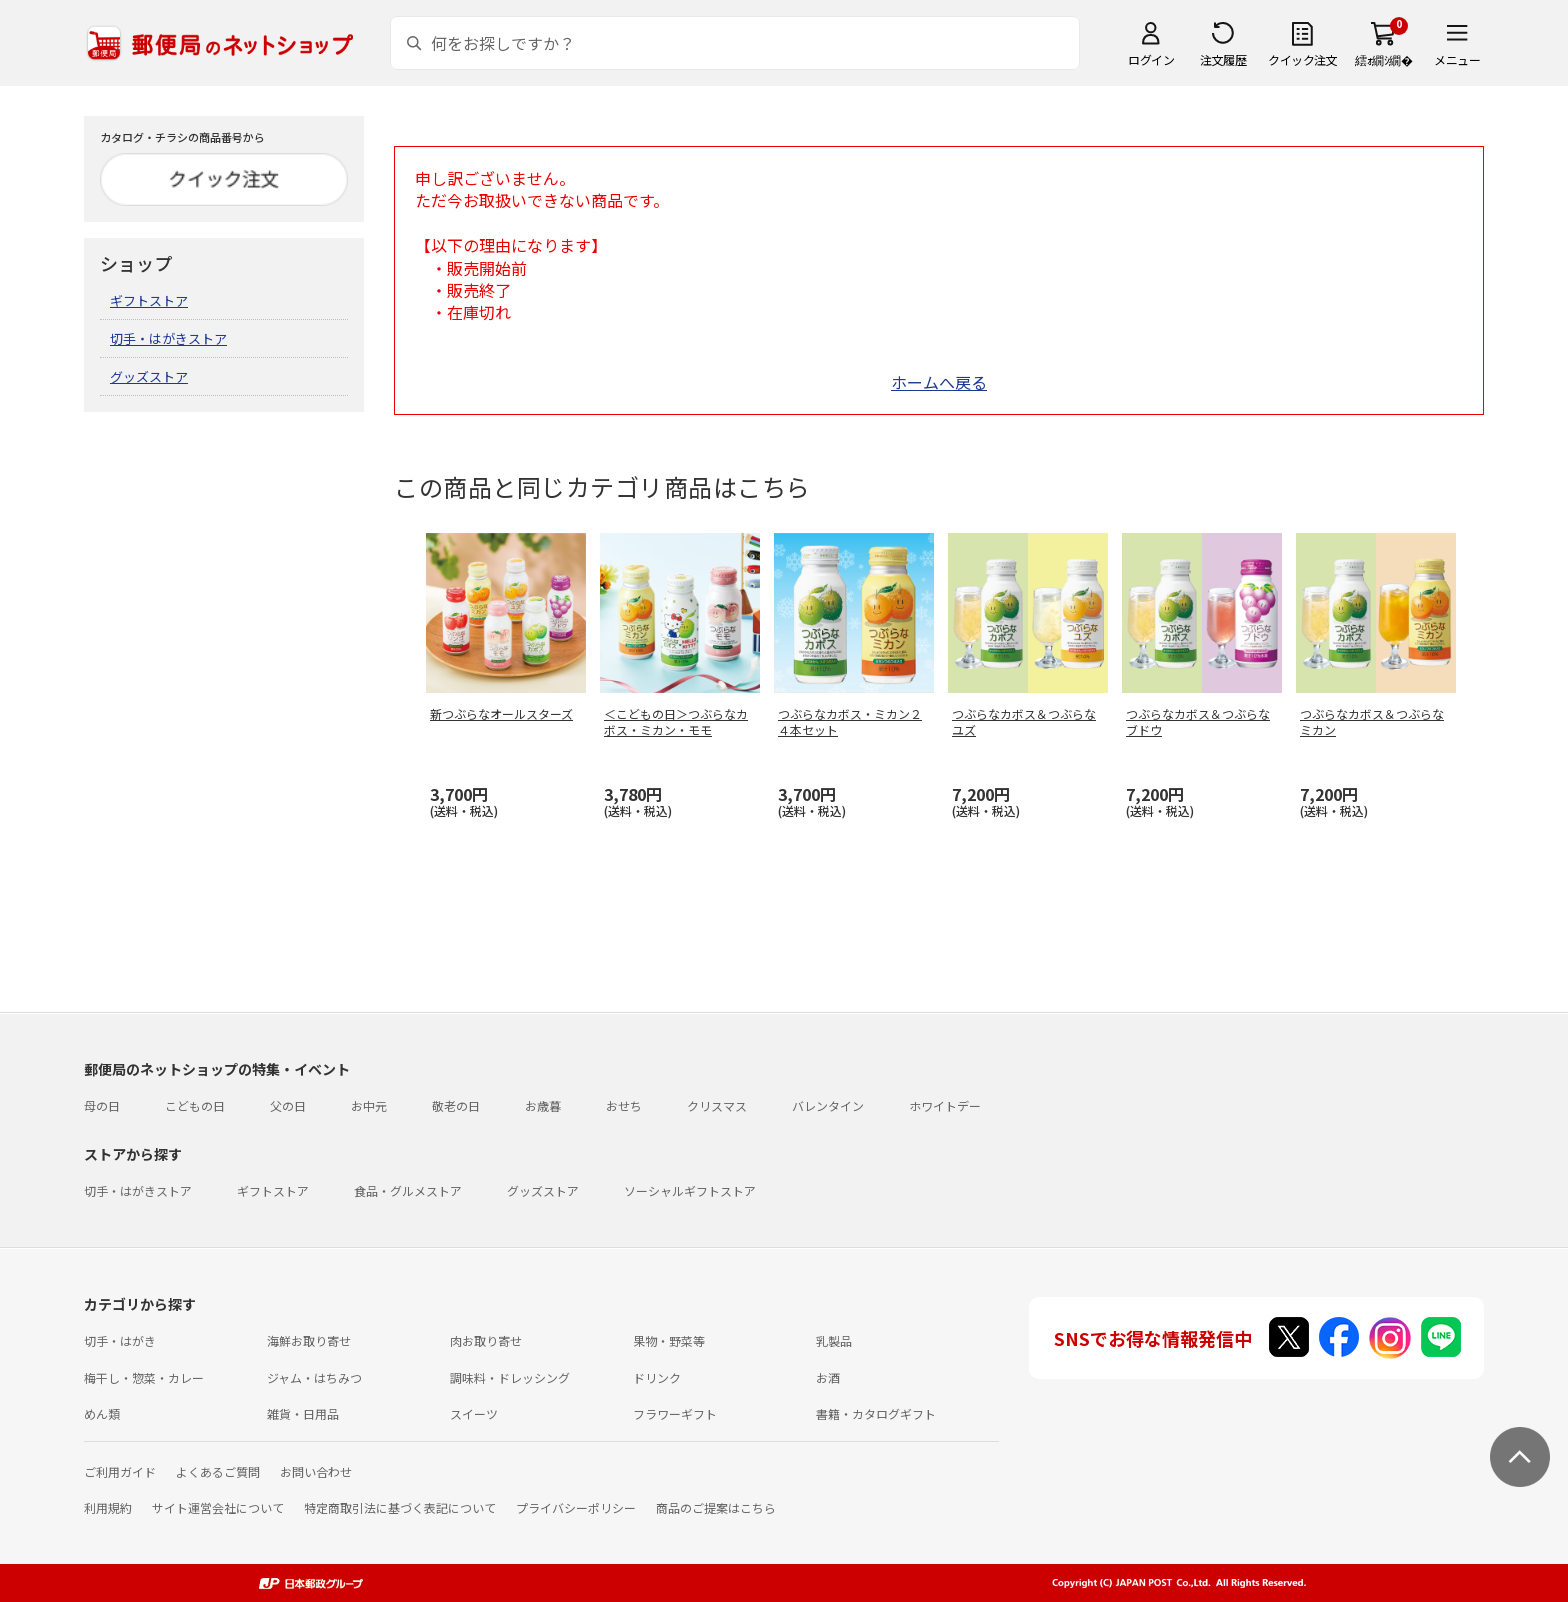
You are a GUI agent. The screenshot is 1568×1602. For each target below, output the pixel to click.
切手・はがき (120, 1340)
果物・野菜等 (669, 1340)
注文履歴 (1223, 59)
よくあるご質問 (218, 1471)
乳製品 (834, 1340)
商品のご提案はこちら (716, 1507)
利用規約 (108, 1507)
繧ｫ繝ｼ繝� (1383, 59)
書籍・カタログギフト (876, 1413)
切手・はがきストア (168, 338)
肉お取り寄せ (486, 1340)
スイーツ (474, 1413)
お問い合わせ (316, 1471)
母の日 (102, 1105)
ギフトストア (149, 300)
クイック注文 (1302, 59)
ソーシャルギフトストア (690, 1190)
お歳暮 (543, 1105)
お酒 (828, 1377)
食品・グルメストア (408, 1190)
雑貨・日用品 (303, 1413)
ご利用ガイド (120, 1471)
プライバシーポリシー (576, 1507)
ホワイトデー (945, 1105)
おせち (624, 1105)
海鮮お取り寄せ (309, 1340)
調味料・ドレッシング (510, 1377)
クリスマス (717, 1105)
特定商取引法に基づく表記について (400, 1507)
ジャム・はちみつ (314, 1377)
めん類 (102, 1413)
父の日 (288, 1105)
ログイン (1151, 59)
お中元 (369, 1105)
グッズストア (149, 376)
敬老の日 (456, 1105)
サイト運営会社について (218, 1507)
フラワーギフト (675, 1413)
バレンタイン (828, 1105)
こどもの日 (195, 1105)
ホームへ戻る (939, 382)
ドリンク (657, 1377)
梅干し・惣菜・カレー (144, 1377)
